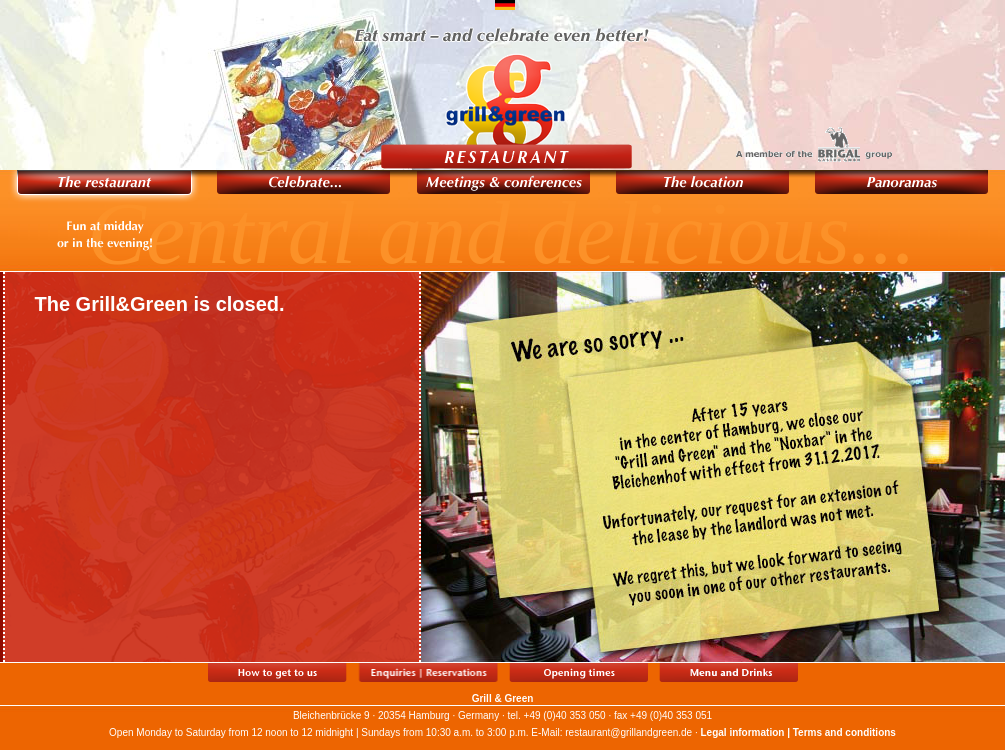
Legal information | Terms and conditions (798, 732)
